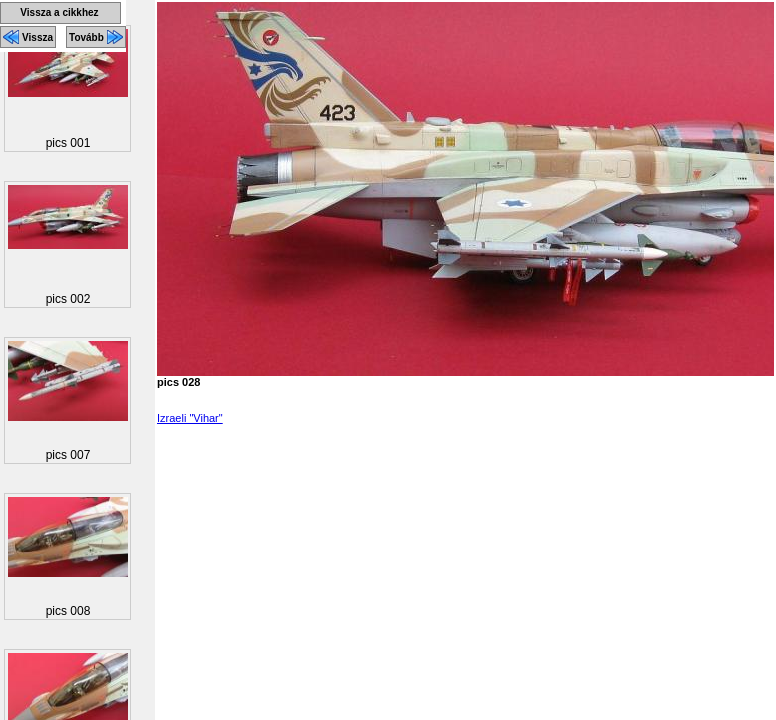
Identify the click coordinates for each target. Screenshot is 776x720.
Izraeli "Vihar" (190, 418)
